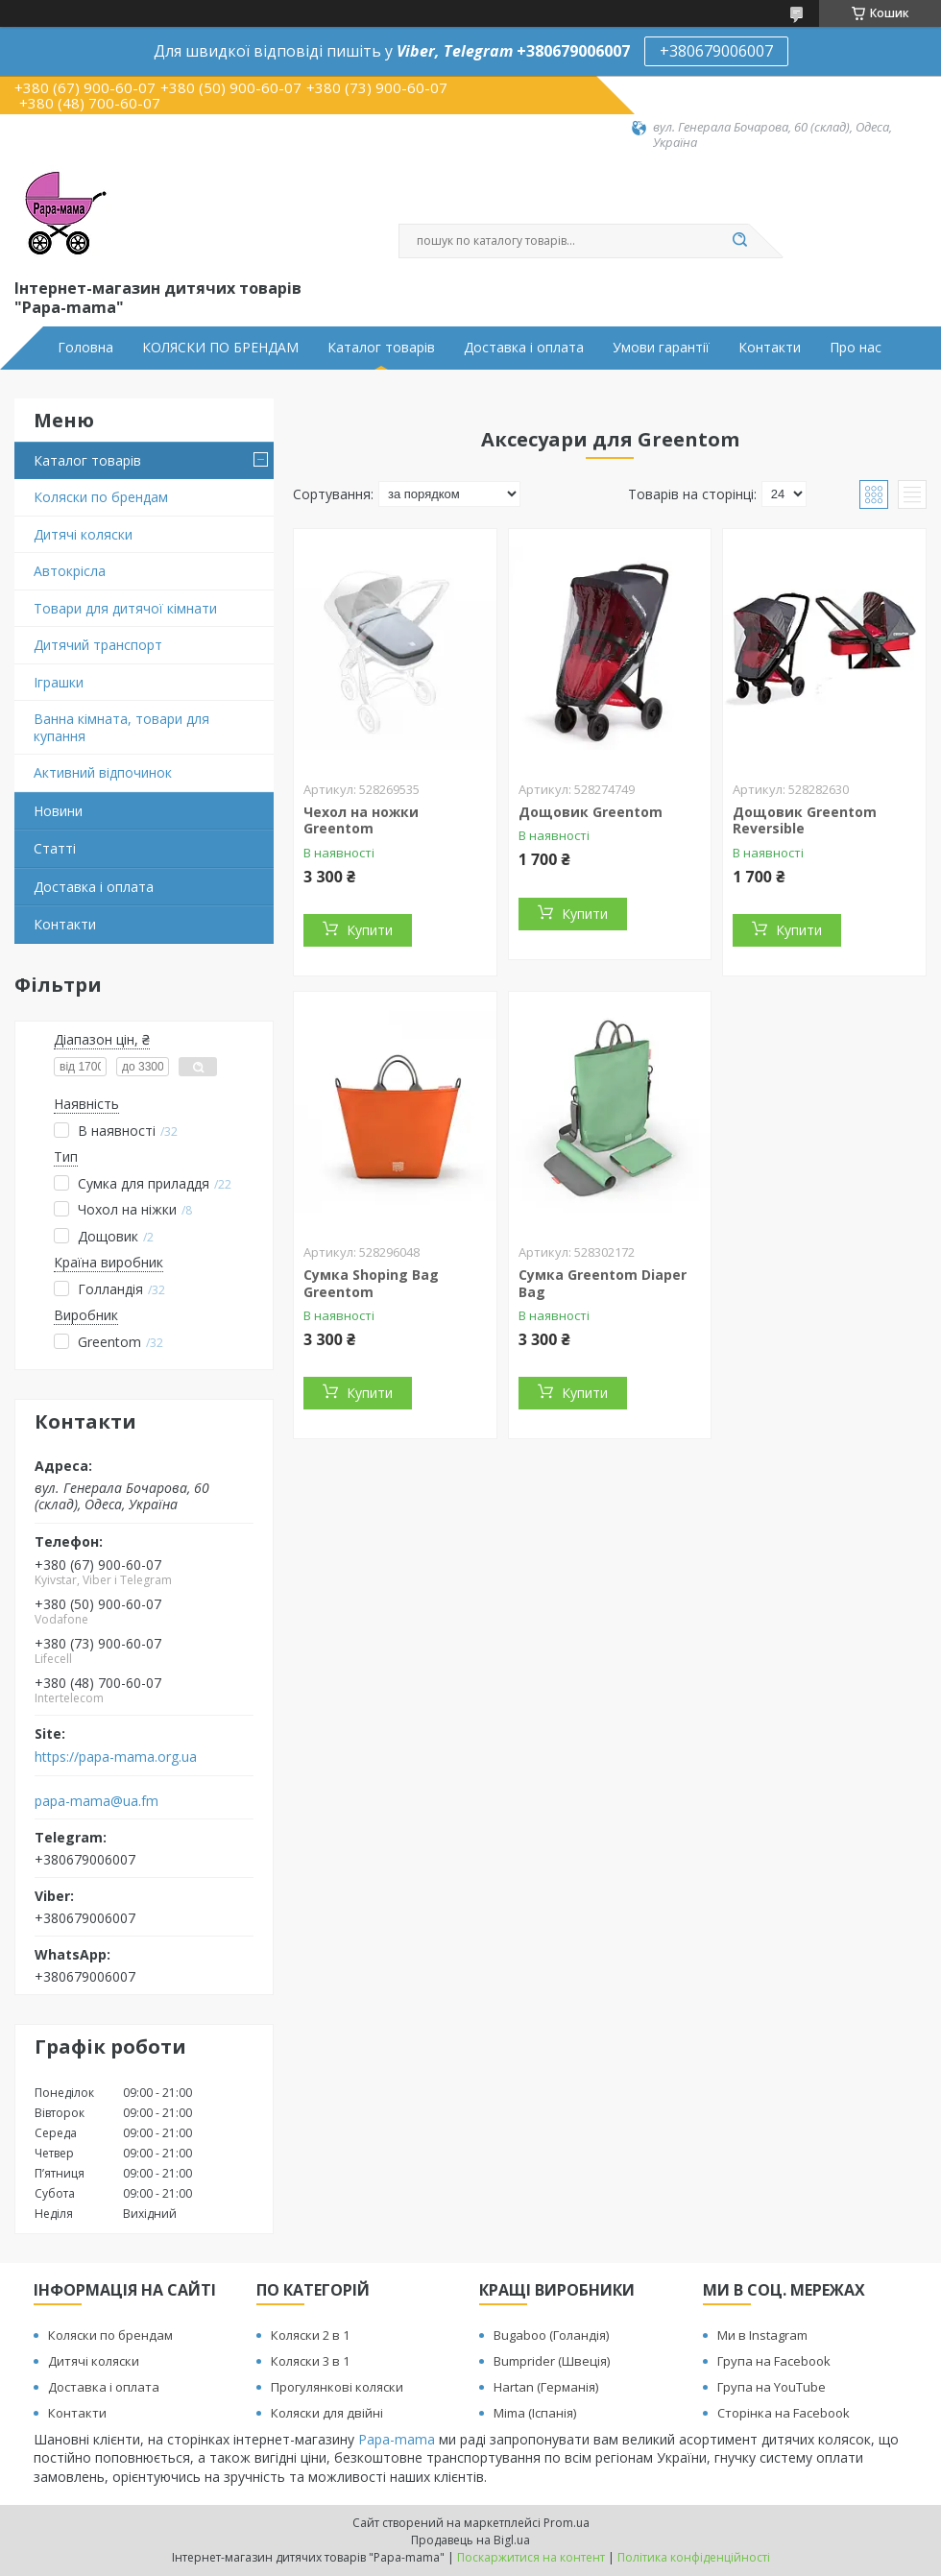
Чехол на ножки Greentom (361, 820)
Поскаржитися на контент (531, 2557)
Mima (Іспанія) (535, 2412)
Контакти (769, 347)
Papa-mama (396, 2439)
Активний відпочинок (103, 772)
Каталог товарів (381, 347)
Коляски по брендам (101, 497)
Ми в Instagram (762, 2335)
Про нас (855, 347)
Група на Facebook (774, 2361)
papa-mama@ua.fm (96, 1801)
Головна (85, 347)
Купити (370, 930)
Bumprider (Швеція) (552, 2361)
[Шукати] (739, 241)
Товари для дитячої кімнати (125, 608)
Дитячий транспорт (98, 645)
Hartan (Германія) (546, 2386)
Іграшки (59, 682)
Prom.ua (566, 2523)
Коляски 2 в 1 (310, 2335)
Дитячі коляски (83, 534)
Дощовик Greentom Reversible (805, 820)
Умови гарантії (661, 347)
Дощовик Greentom (591, 812)
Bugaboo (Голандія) (551, 2335)
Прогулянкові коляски (337, 2386)
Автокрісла (70, 571)
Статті (55, 848)
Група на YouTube (771, 2386)
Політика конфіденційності (693, 2557)
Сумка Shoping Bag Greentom (371, 1283)
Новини (58, 811)
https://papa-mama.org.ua (116, 1757)
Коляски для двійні (327, 2412)
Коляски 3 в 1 (310, 2361)
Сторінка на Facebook (783, 2412)
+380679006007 (716, 50)
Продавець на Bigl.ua (470, 2540)
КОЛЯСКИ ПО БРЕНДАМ (220, 347)
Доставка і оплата (524, 347)
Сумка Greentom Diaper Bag (603, 1283)
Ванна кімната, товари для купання (121, 727)
